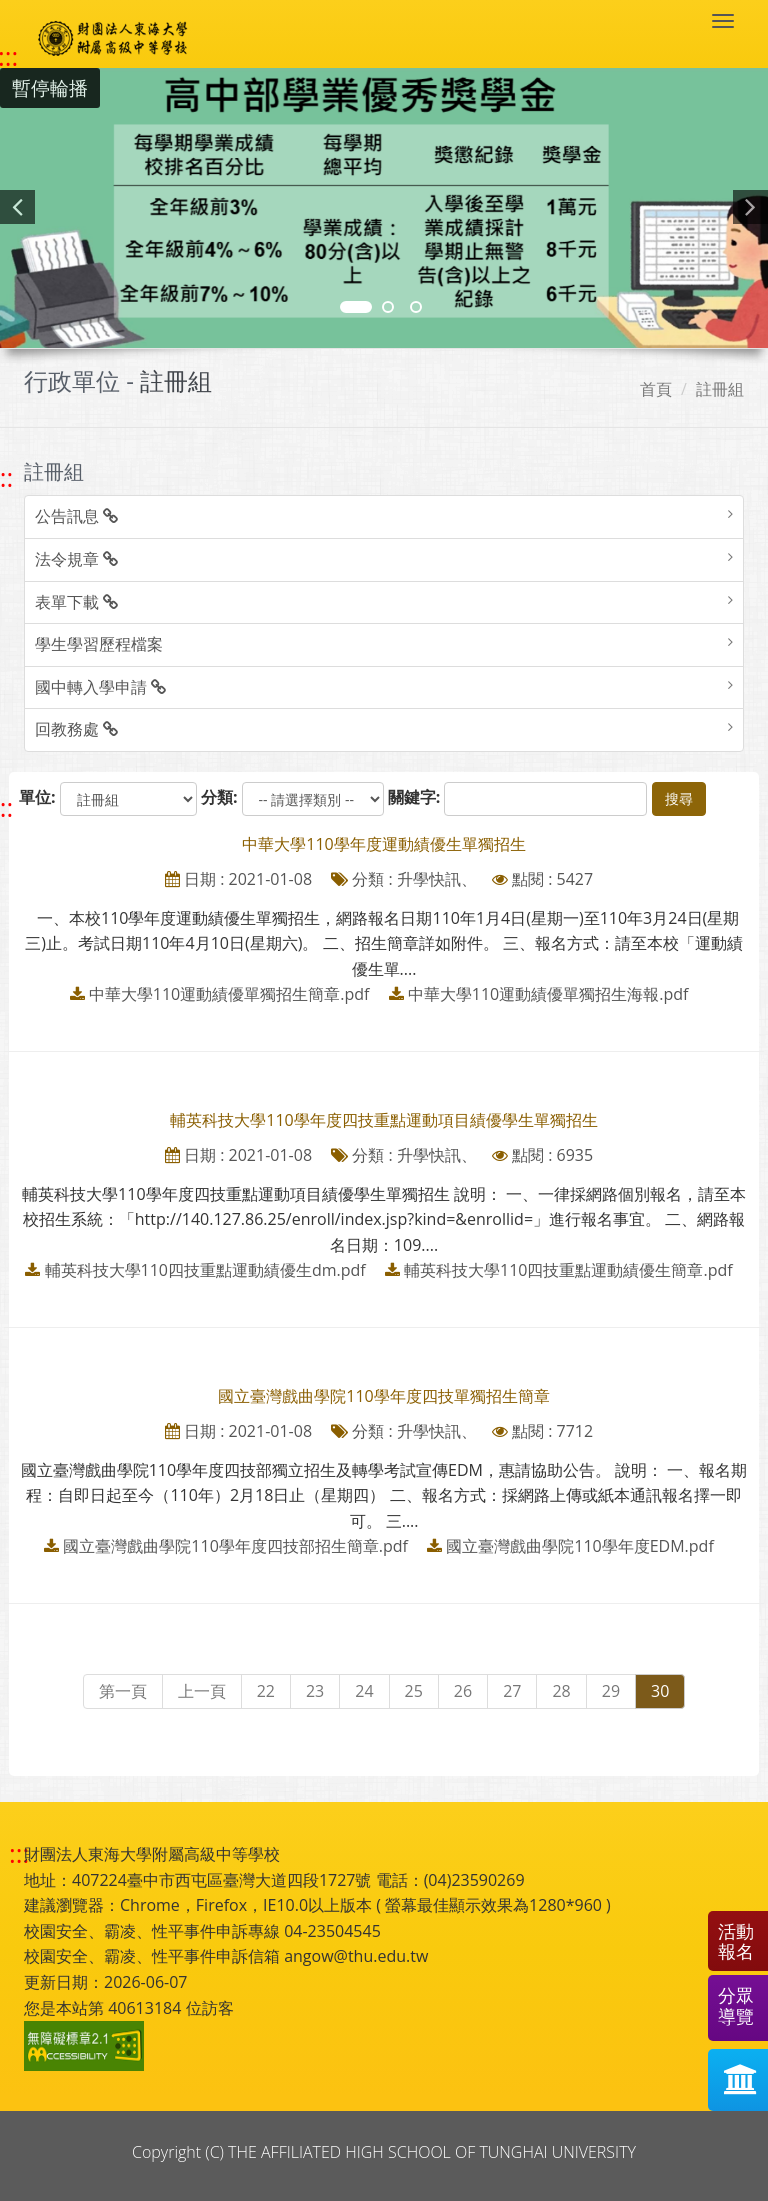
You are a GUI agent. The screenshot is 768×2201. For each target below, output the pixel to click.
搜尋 (679, 798)
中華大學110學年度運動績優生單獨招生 (383, 844)
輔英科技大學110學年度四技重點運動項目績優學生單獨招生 (383, 1120)
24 (364, 1691)
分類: (219, 797)
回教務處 (76, 729)
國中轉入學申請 (100, 687)
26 (463, 1691)
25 (414, 1691)
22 (266, 1691)
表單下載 (76, 602)
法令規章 (76, 559)
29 (611, 1691)
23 (315, 1691)
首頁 (656, 389)
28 (561, 1691)
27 (512, 1691)
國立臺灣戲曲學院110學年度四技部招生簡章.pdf (235, 1546)
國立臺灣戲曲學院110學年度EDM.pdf (580, 1546)
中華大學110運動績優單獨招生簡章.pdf (229, 994)
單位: (37, 797)
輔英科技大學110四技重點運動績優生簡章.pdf (568, 1270)
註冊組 (720, 389)
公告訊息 (76, 516)
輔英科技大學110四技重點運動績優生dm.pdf (205, 1270)
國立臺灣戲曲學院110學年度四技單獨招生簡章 (383, 1396)
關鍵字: (414, 797)
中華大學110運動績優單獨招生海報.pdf (548, 994)
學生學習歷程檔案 (99, 644)
